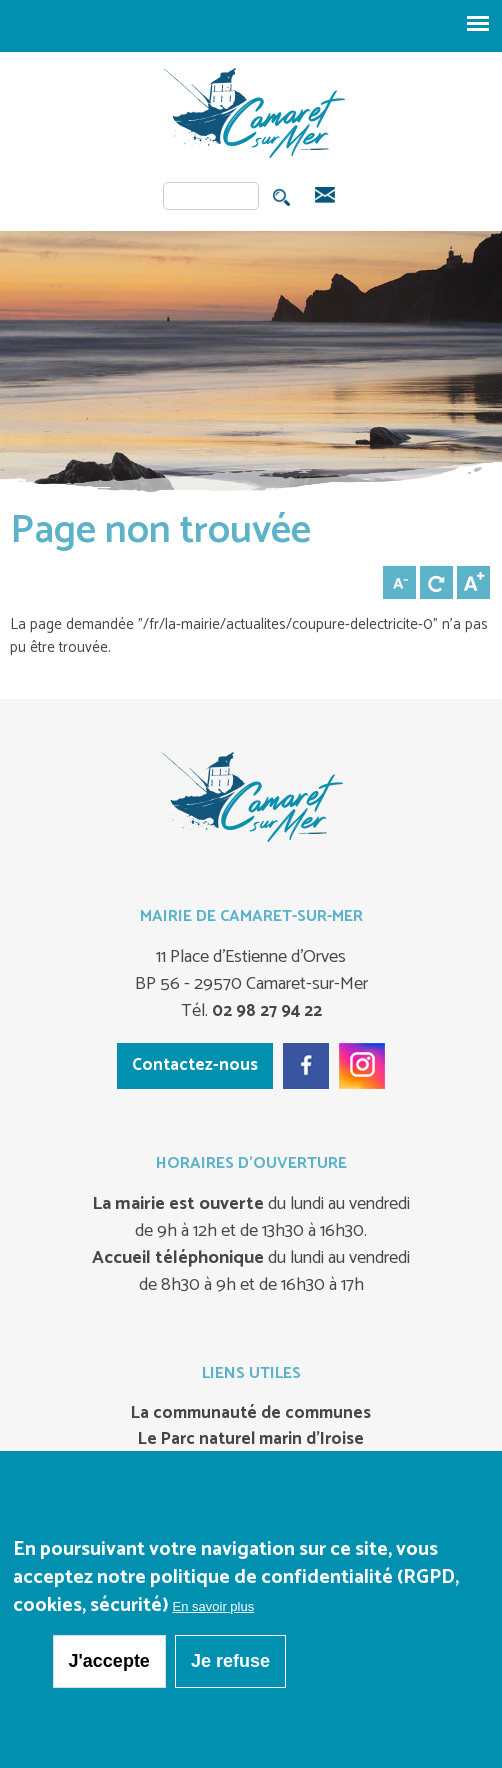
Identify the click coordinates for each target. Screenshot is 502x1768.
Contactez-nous (195, 1065)
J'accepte (109, 1661)
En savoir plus (214, 1606)
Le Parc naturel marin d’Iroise (251, 1440)
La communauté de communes (251, 1414)
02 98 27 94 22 (265, 1011)
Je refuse (230, 1661)
